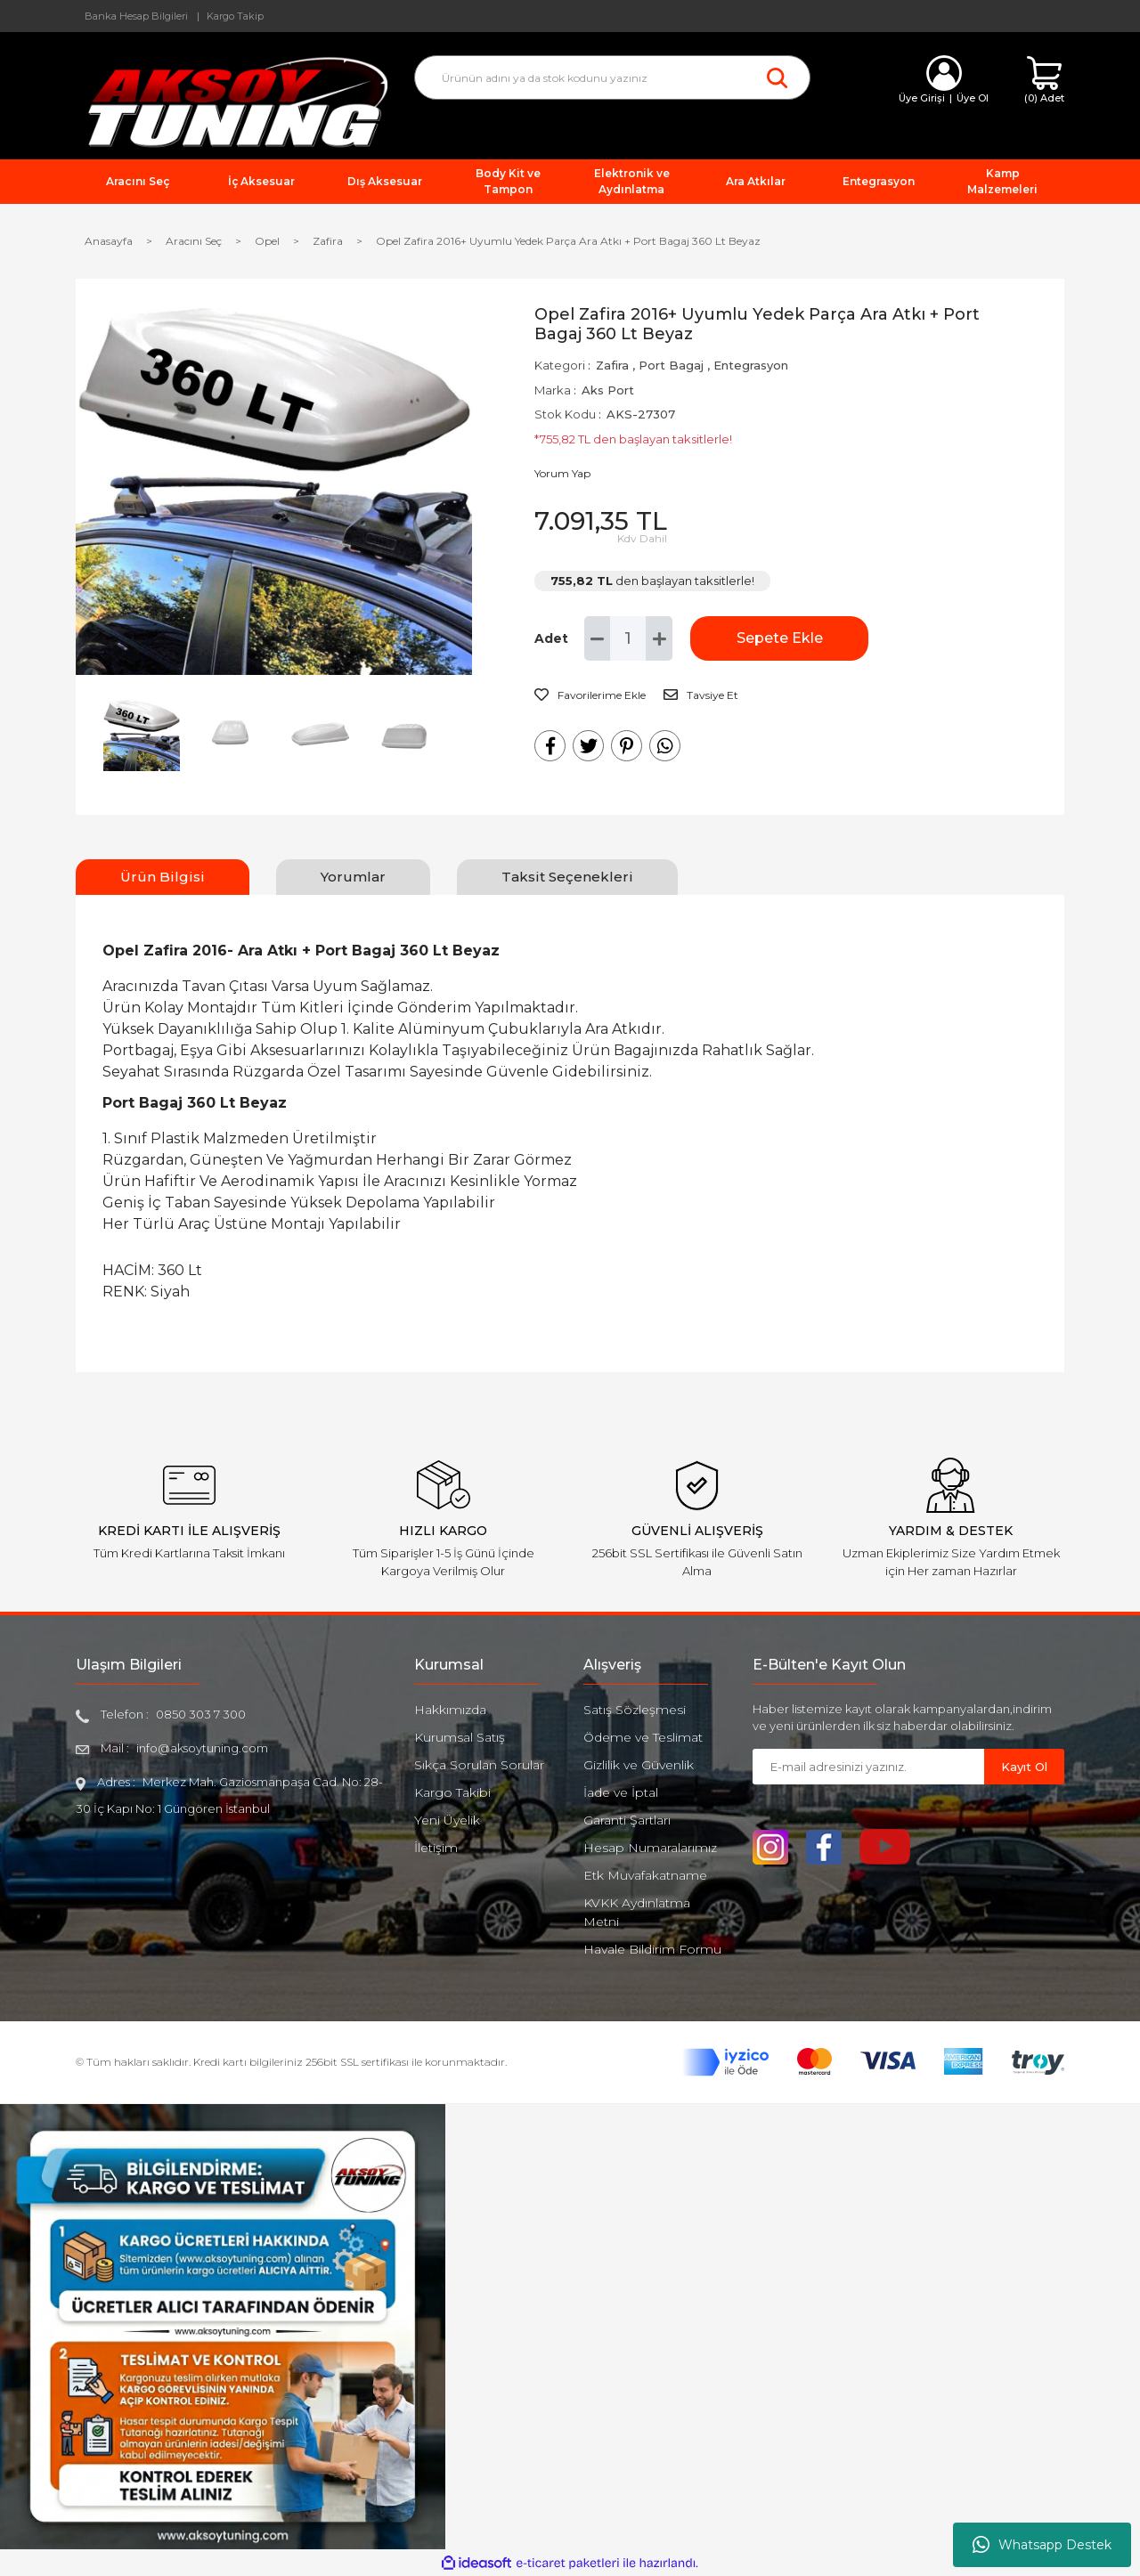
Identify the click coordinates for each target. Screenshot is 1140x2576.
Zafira (612, 365)
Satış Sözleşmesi (634, 1710)
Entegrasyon (750, 365)
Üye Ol (973, 98)
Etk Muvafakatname (645, 1875)
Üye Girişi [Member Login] (922, 98)
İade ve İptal (620, 1792)
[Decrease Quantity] (597, 638)
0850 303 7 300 (201, 1714)
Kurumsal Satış (459, 1737)
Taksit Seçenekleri (567, 876)
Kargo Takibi (452, 1792)
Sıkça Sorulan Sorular (479, 1765)
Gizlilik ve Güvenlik (638, 1765)
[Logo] (231, 101)
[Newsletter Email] (868, 1766)
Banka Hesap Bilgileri (136, 16)
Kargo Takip (235, 16)
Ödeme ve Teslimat (643, 1737)
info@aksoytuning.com (202, 1748)
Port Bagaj (671, 365)
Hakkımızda (450, 1710)
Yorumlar (353, 876)
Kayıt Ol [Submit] (1024, 1766)
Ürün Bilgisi (162, 876)
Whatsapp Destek (1042, 2545)
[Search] (612, 77)
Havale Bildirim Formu (652, 1949)
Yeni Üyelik (447, 1820)
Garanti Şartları (627, 1820)
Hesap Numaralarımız (650, 1848)
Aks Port (608, 390)
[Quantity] (628, 638)
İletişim (436, 1848)
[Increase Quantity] (659, 638)
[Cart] (1044, 80)
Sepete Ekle (780, 638)
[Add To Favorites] (590, 695)
